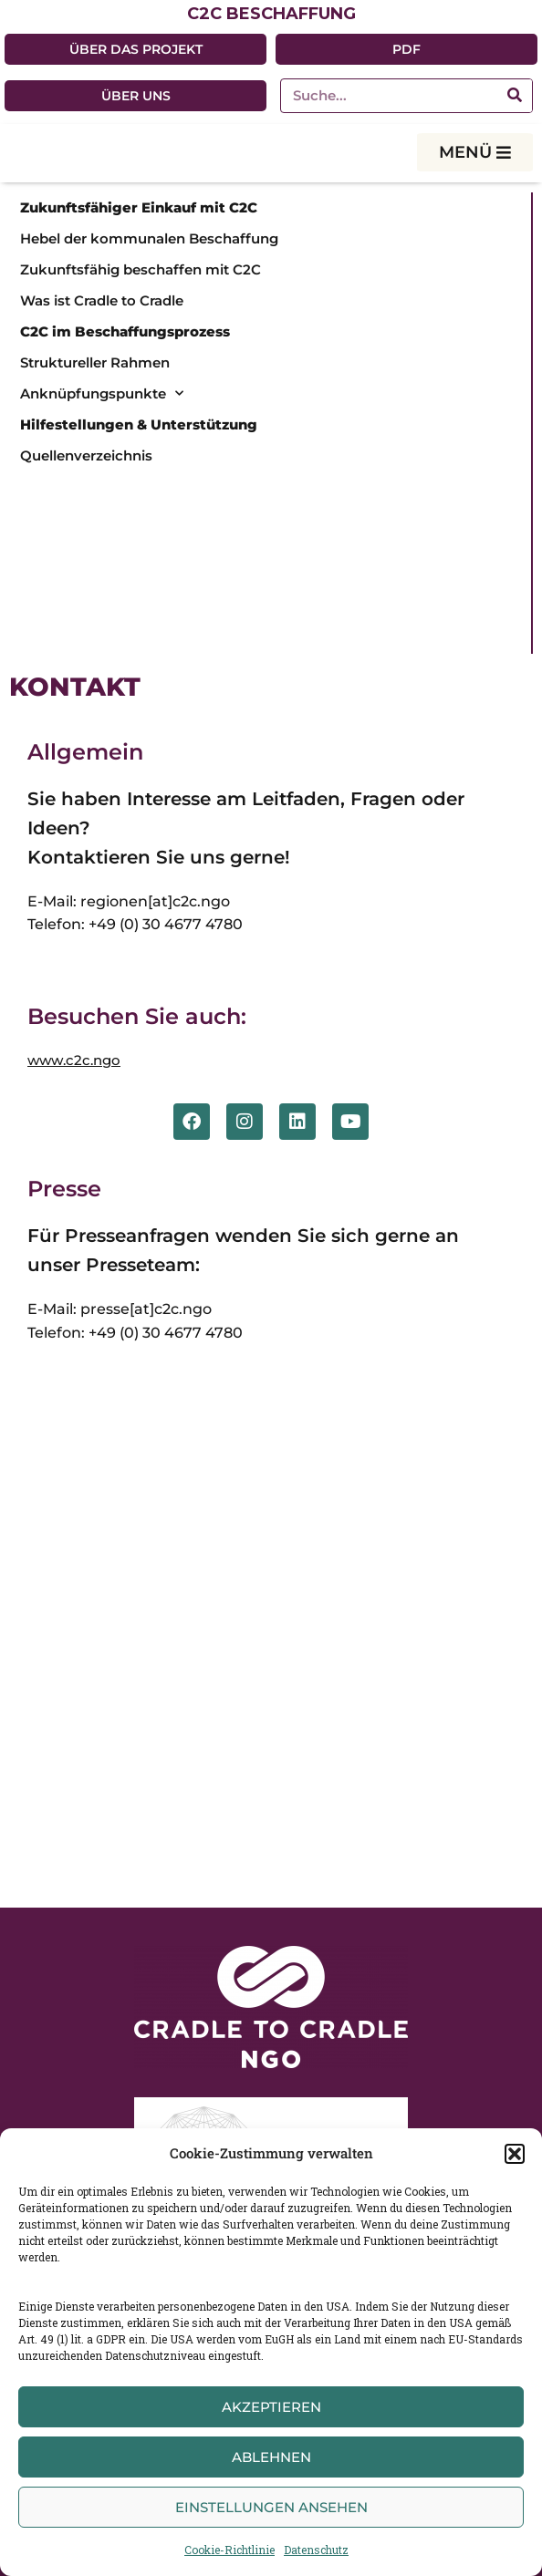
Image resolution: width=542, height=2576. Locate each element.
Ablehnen (271, 2457)
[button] (515, 2154)
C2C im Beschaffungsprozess (125, 331)
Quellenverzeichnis (86, 455)
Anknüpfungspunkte (101, 393)
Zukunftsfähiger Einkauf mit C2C (138, 207)
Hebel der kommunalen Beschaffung (149, 238)
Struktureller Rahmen (95, 362)
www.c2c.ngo (73, 1060)
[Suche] (514, 95)
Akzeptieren (271, 2407)
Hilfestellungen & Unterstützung (138, 424)
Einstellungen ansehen (271, 2507)
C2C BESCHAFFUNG (271, 14)
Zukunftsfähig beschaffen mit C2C (140, 269)
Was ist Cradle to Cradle (101, 300)
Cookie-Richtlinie (229, 2549)
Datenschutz (316, 2549)
